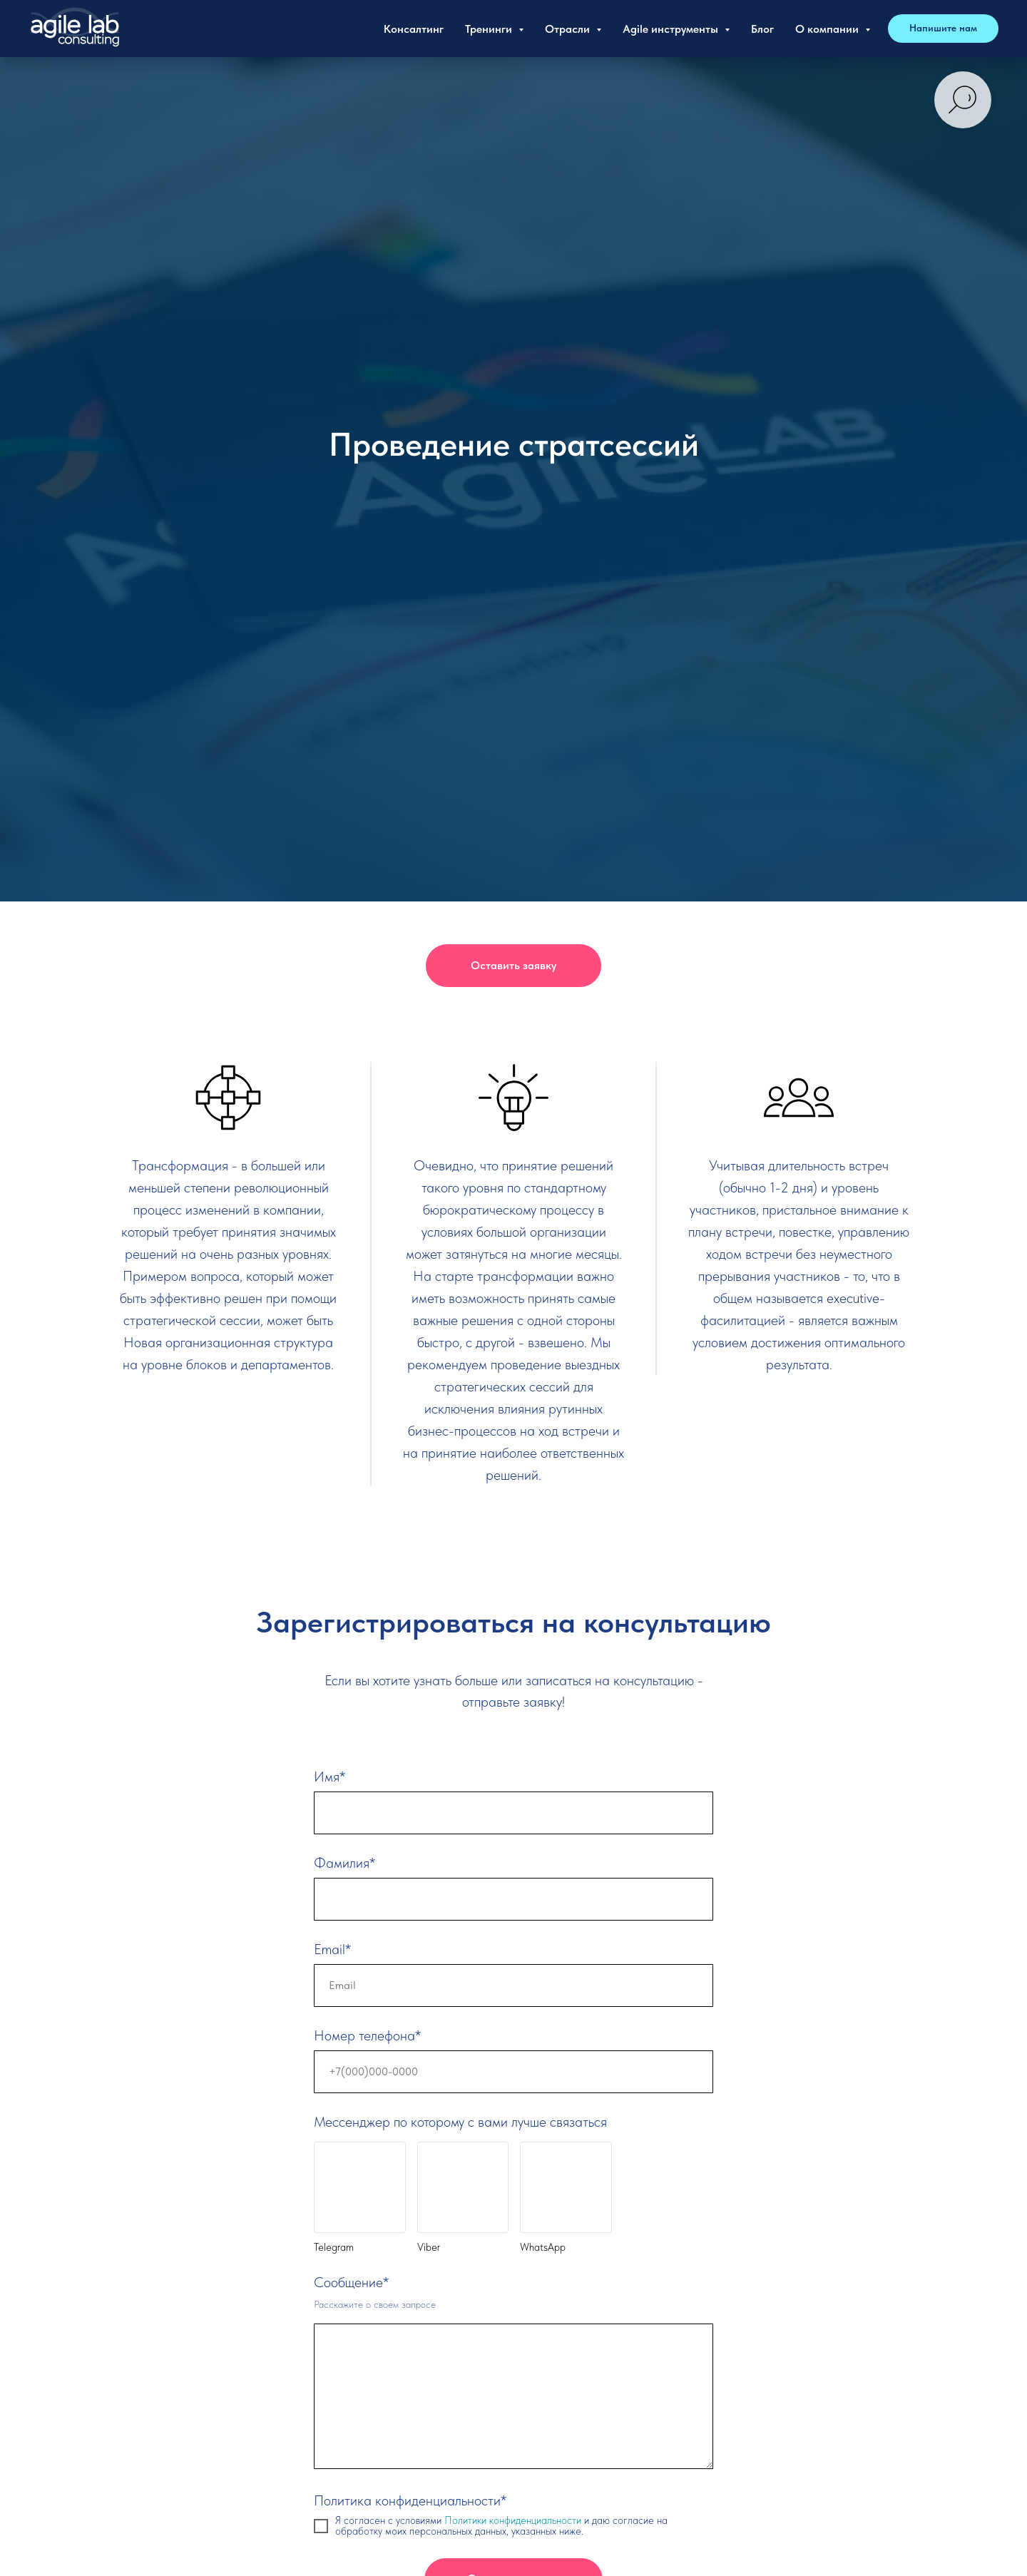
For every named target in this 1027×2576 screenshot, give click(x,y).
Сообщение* (351, 2282)
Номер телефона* (367, 2035)
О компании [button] (828, 29)
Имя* (329, 1776)
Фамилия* (344, 1862)
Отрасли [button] (569, 29)
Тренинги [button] (490, 29)
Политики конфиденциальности (514, 2520)
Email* (332, 1949)
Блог (762, 29)
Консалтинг (414, 29)
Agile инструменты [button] (672, 29)
